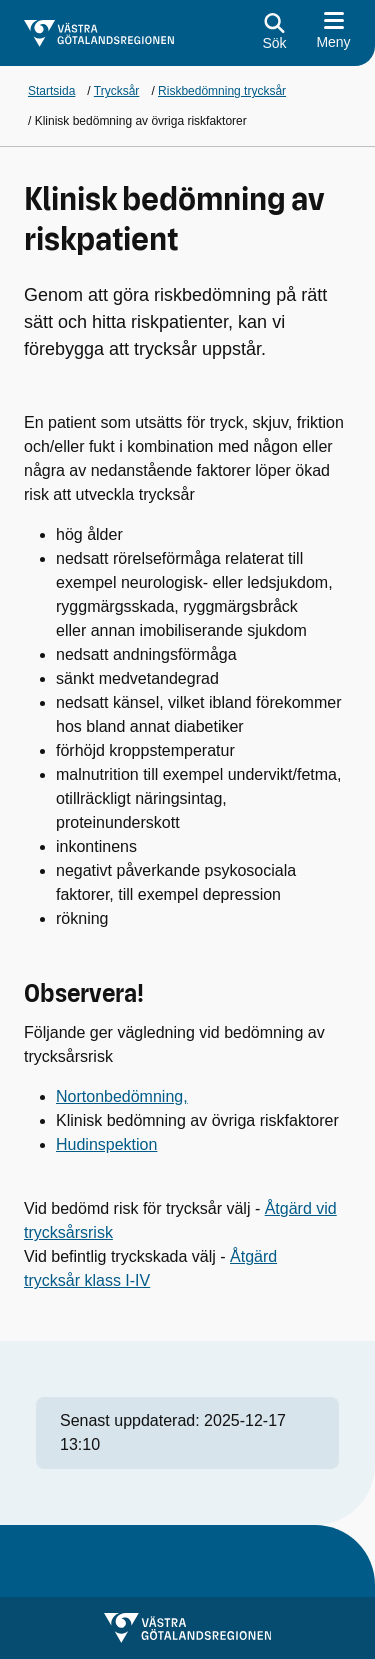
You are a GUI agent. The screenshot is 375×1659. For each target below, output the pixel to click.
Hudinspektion (106, 1144)
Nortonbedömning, (122, 1096)
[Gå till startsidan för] (99, 33)
